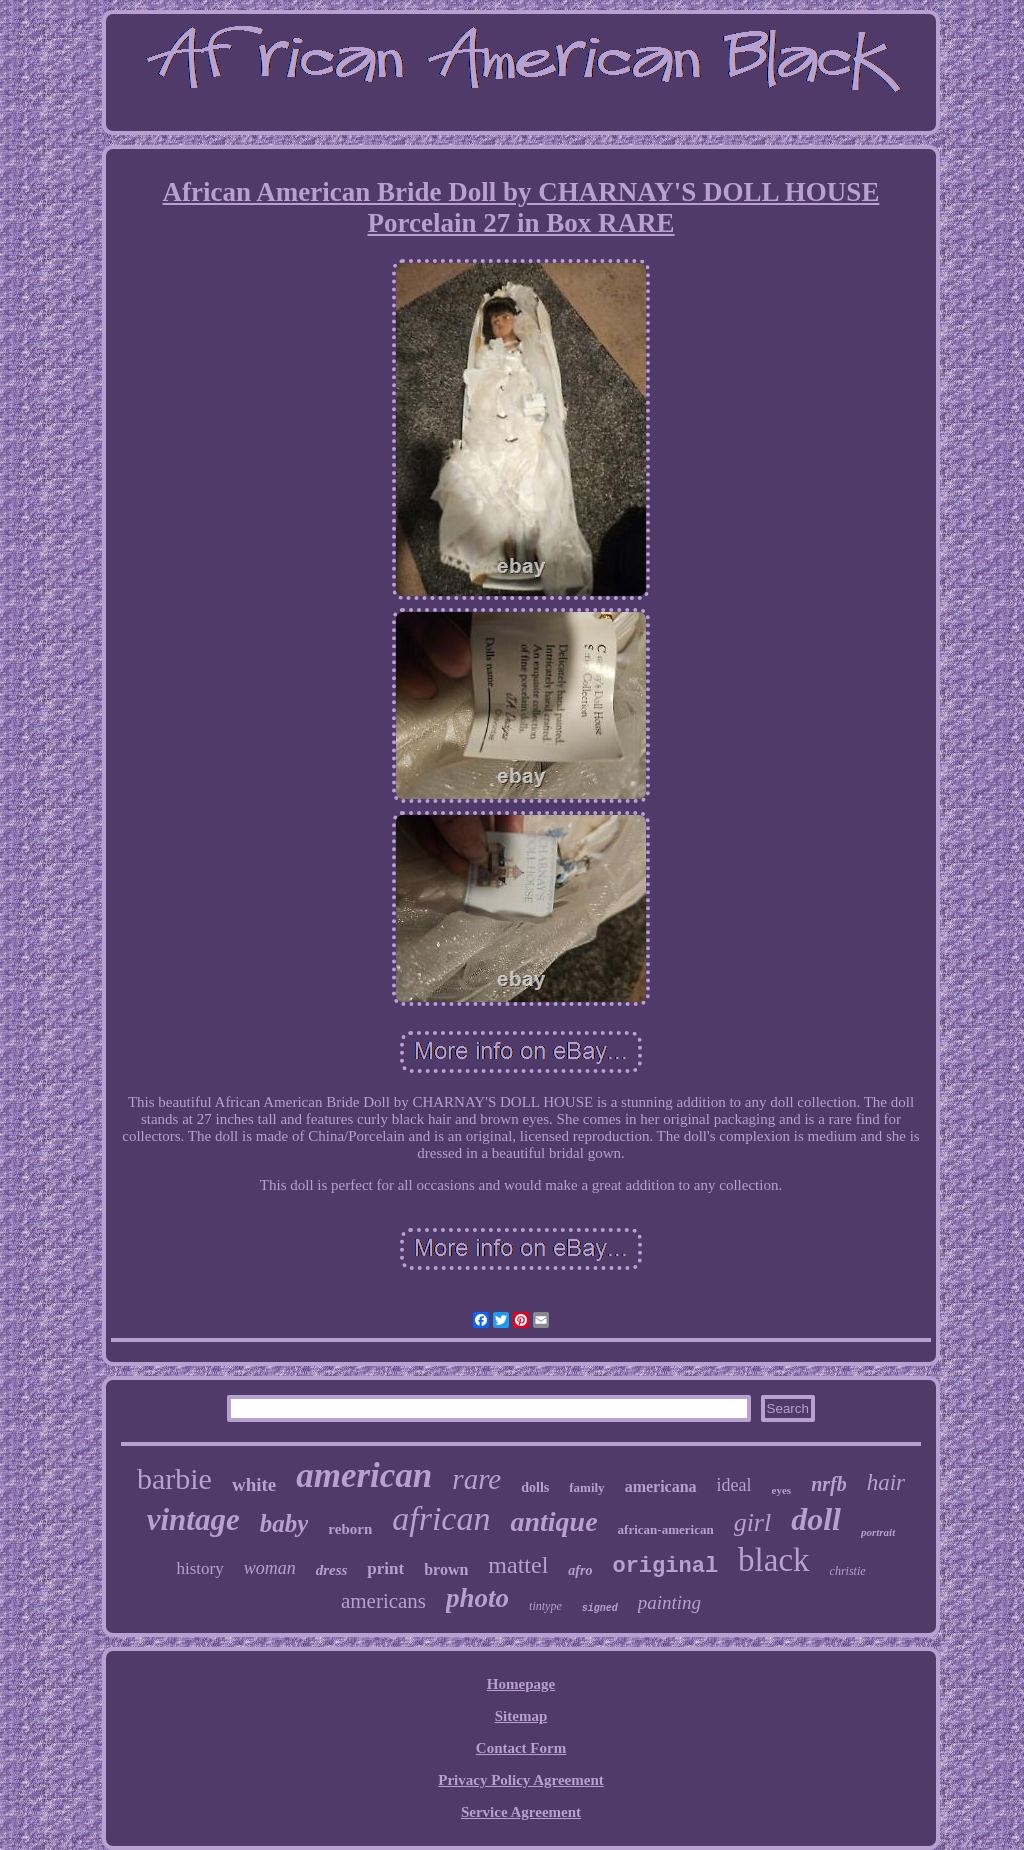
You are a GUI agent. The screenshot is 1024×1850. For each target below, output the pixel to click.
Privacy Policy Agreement (521, 1780)
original (665, 1566)
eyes (782, 1490)
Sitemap (521, 1716)
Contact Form (521, 1748)
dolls (535, 1487)
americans (383, 1601)
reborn (350, 1529)
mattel (518, 1565)
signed (600, 1608)
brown (446, 1569)
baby (284, 1523)
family (586, 1487)
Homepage (521, 1684)
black (773, 1560)
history (199, 1568)
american (364, 1475)
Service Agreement (521, 1812)
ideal (734, 1485)
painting (669, 1602)
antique (553, 1521)
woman (270, 1568)
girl (753, 1522)
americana (661, 1486)
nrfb (829, 1484)
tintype (545, 1606)
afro (580, 1570)
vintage (193, 1519)
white (254, 1484)
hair (886, 1482)
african (441, 1518)
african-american (666, 1529)
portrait (878, 1532)
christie (848, 1571)
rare (476, 1479)
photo (477, 1598)
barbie (174, 1478)
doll (816, 1519)
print (385, 1568)
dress (332, 1570)
